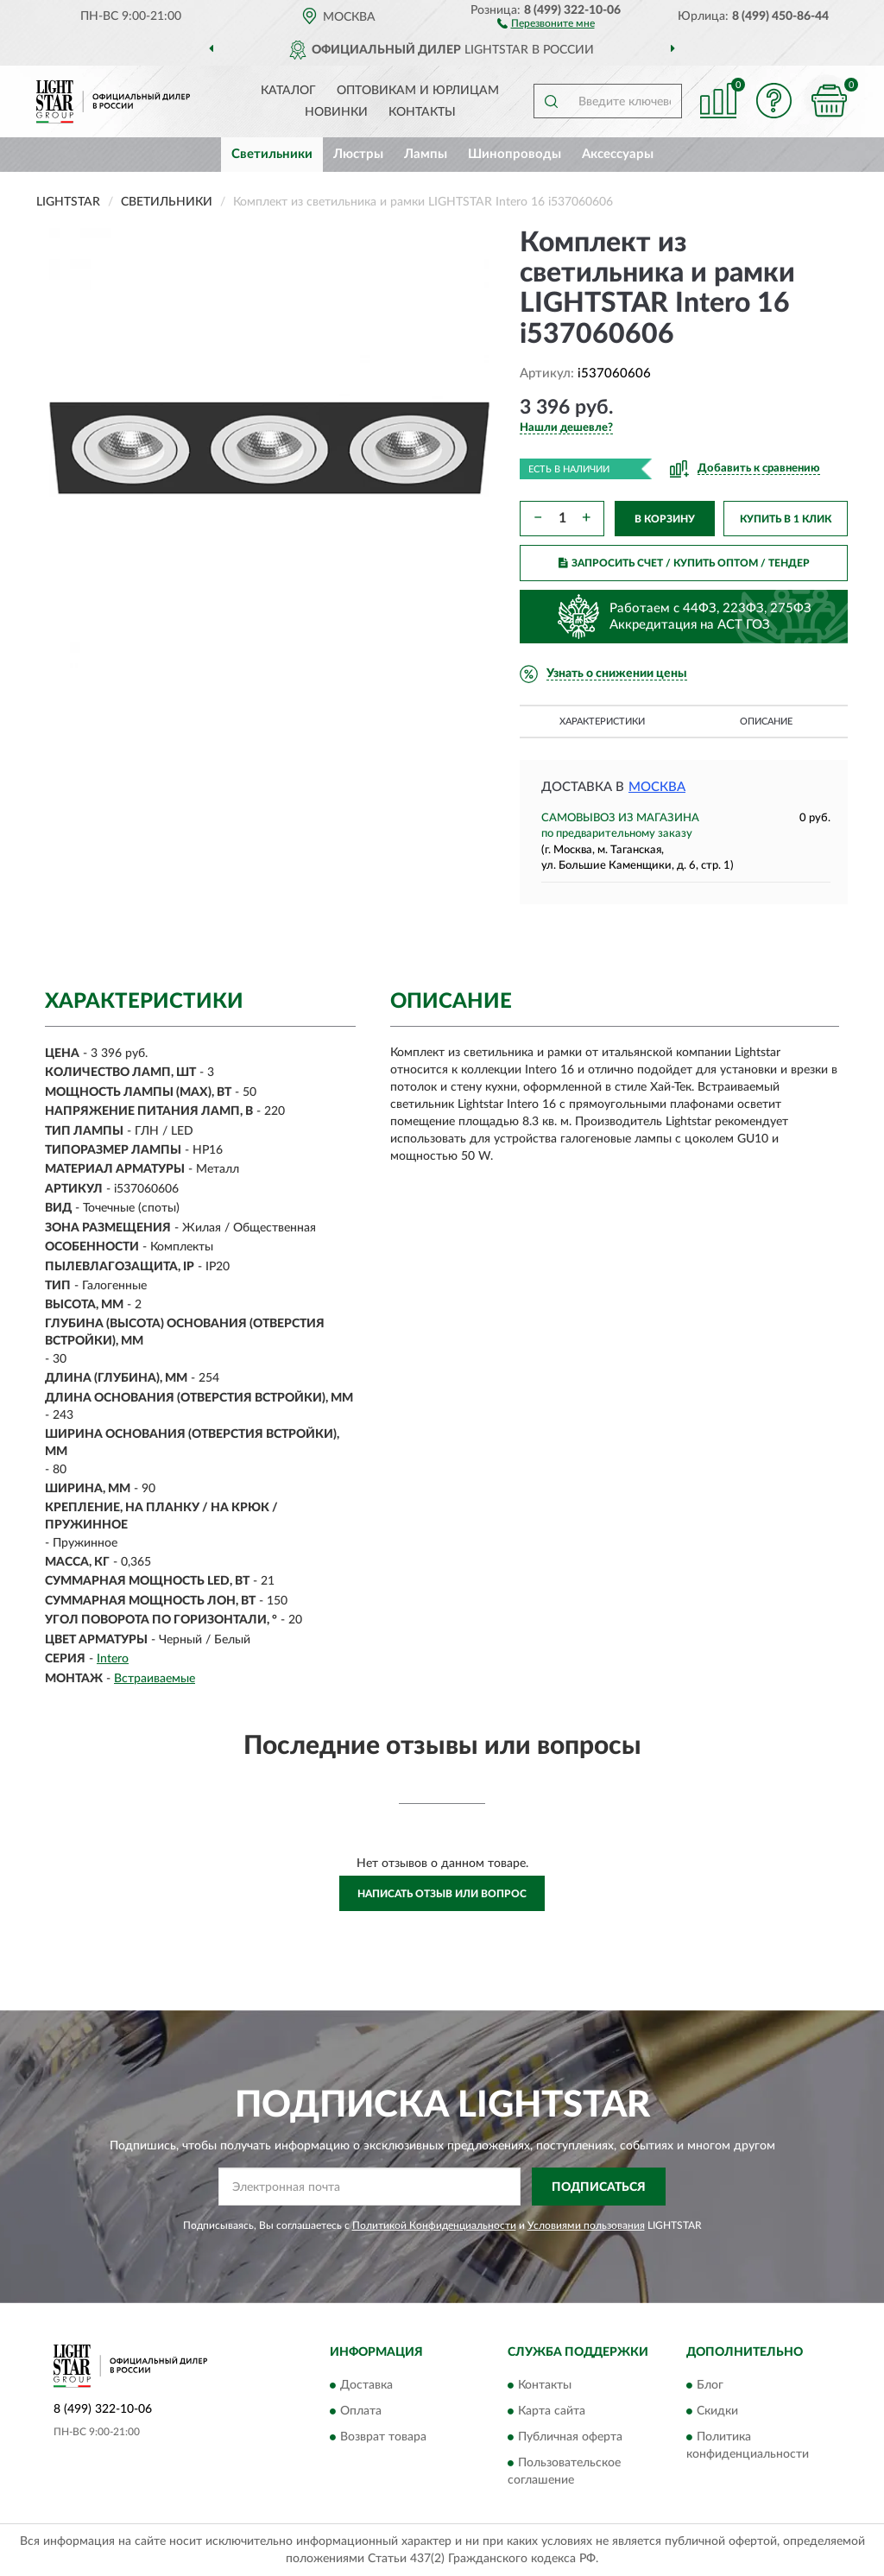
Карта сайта (551, 2411)
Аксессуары (618, 154)
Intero (113, 1659)
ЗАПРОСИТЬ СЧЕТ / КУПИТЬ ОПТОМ (684, 563)
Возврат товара (383, 2437)
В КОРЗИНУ (665, 519)
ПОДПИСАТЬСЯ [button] (599, 2187)
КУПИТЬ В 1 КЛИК (785, 519)
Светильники (272, 154)
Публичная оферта (570, 2437)
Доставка (366, 2385)
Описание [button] (766, 721)
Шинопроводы (514, 154)
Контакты (422, 112)
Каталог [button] (288, 91)
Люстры (358, 154)
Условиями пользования (586, 2225)
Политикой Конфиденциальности (434, 2225)
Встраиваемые (154, 1679)
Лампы (425, 154)
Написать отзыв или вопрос (442, 1894)
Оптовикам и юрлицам (418, 91)
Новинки (336, 112)
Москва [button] (656, 787)
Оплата (361, 2411)
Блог (710, 2385)
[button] (546, 22)
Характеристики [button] (602, 721)
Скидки (717, 2411)
